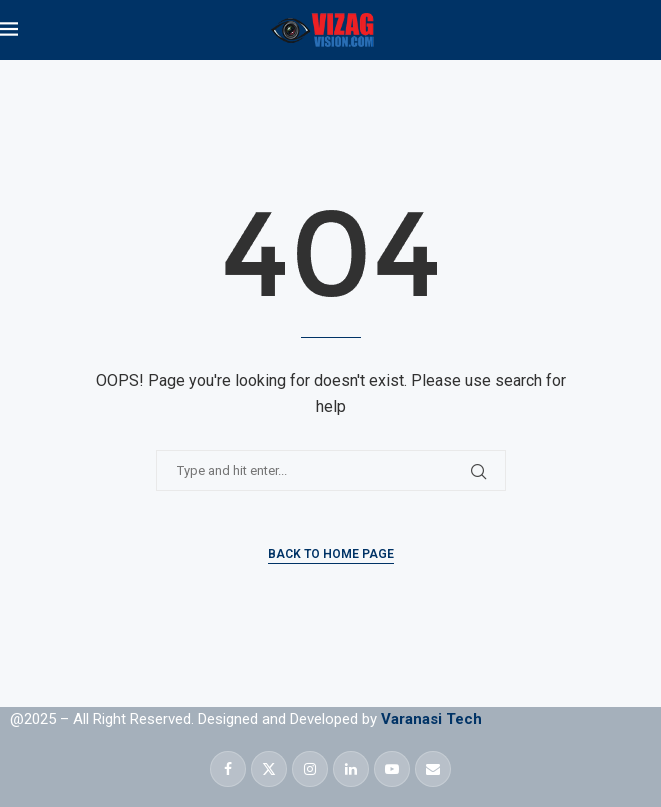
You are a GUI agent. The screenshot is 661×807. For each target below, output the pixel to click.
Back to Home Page (331, 554)
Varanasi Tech (431, 719)
